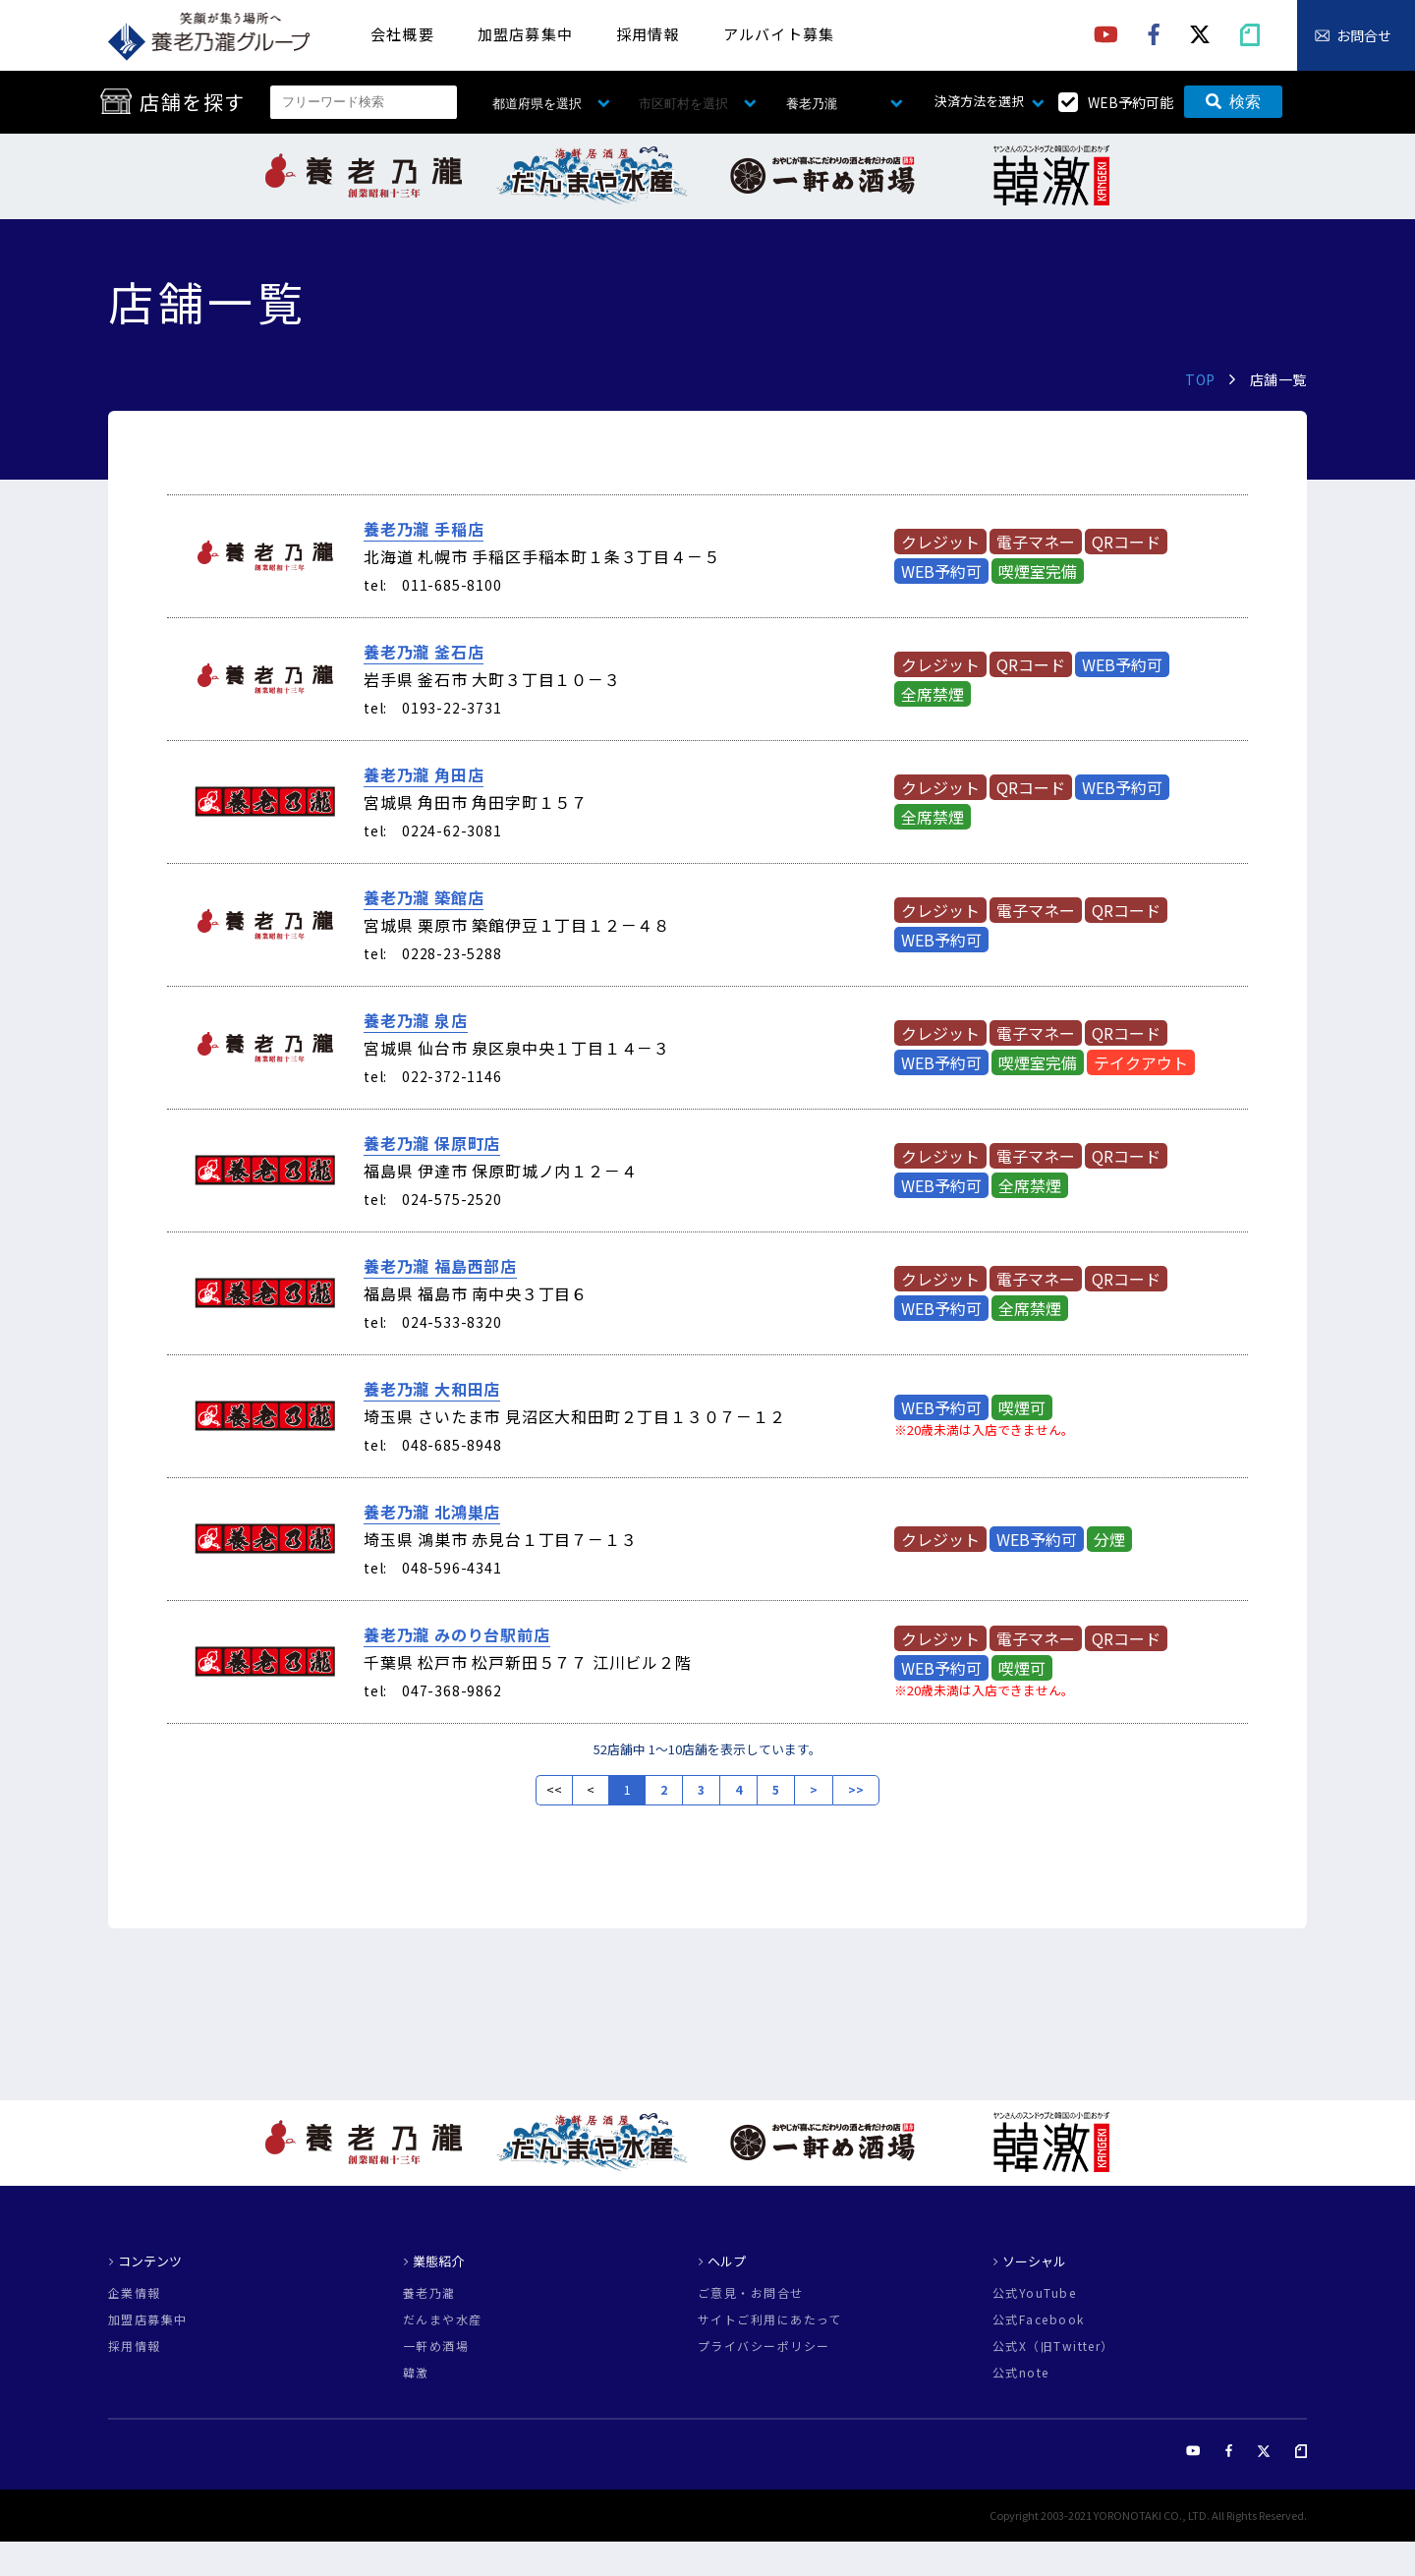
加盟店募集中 (525, 34)
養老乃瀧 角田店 (423, 774)
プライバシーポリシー (763, 2346)
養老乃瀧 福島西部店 (440, 1266)
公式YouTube (1034, 2293)
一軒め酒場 (436, 2346)
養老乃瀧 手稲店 (423, 529)
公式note (1020, 2372)
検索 (1233, 101)
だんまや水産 (442, 2319)
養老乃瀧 (429, 2293)
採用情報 (648, 34)
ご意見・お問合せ (751, 2293)
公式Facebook (1038, 2319)
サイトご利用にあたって (770, 2319)
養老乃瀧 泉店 (416, 1020)
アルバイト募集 (778, 34)
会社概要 (402, 34)
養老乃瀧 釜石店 (423, 651)
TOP (1200, 379)
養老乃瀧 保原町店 (432, 1143)
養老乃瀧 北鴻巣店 (432, 1511)
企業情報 (134, 2293)
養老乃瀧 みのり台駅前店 (457, 1634)
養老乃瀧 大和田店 (432, 1389)
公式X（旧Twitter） (1053, 2346)
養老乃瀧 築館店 (423, 897)
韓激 (416, 2372)
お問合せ (1363, 35)
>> (856, 1790)
